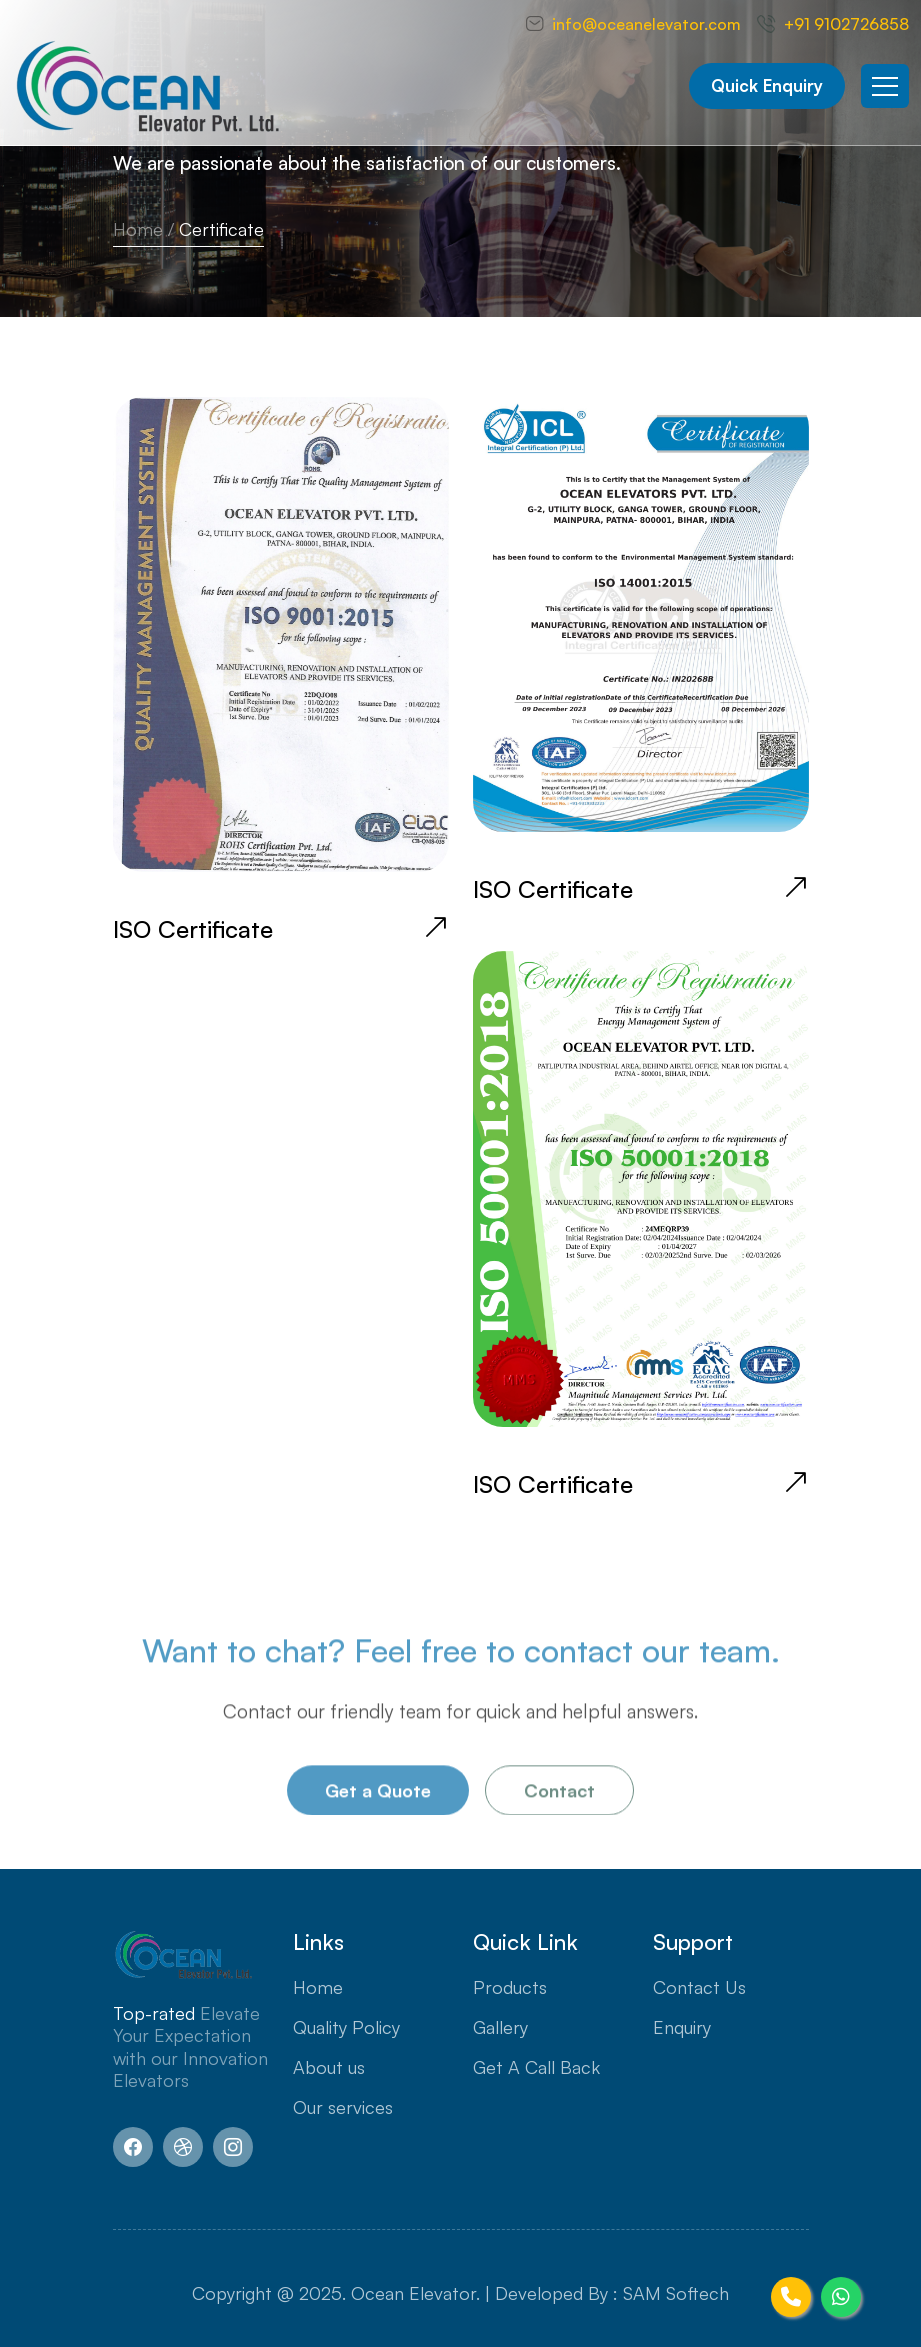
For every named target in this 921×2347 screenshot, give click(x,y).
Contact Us (699, 1987)
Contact (559, 1794)
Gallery (500, 2027)
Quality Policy (346, 2027)
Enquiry (682, 2027)
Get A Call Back (536, 2067)
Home (138, 229)
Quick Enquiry (767, 85)
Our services (343, 2107)
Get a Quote (378, 1794)
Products (510, 1987)
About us (329, 2067)
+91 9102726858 (846, 24)
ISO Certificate (193, 929)
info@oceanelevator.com (646, 24)
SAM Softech (676, 2293)
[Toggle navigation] (885, 86)
